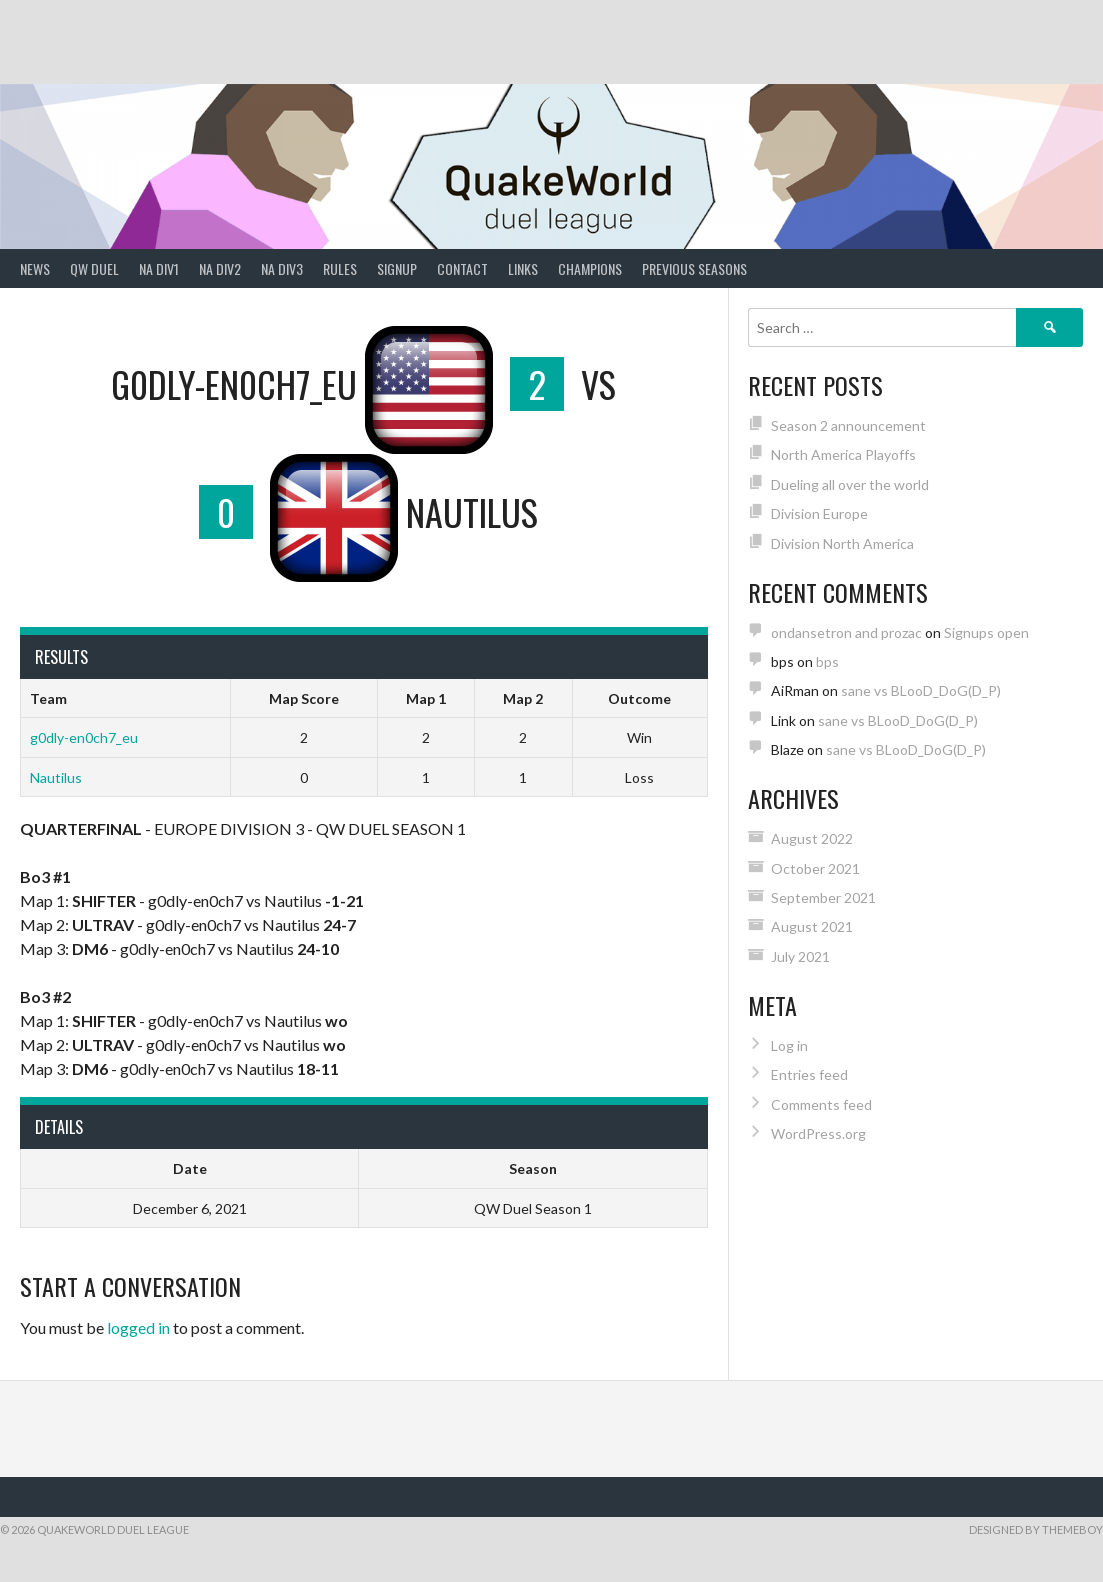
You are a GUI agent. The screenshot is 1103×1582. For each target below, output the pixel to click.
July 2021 (800, 956)
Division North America (842, 543)
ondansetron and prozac (846, 632)
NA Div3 (282, 268)
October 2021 (815, 868)
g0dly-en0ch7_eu (84, 737)
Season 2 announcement (848, 425)
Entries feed (809, 1074)
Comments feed (821, 1104)
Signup (397, 268)
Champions (590, 268)
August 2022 (812, 838)
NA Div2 (220, 268)
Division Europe (819, 513)
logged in (138, 1327)
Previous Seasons (694, 268)
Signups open (986, 632)
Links (523, 268)
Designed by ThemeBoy (1036, 1529)
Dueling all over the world (850, 484)
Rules (340, 268)
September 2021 (823, 897)
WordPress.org (818, 1133)
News (35, 268)
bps (827, 661)
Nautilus (56, 777)
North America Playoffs (843, 454)
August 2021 (812, 926)
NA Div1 (159, 268)
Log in (789, 1045)
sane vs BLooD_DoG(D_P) (921, 690)
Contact (462, 268)
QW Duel (94, 268)
